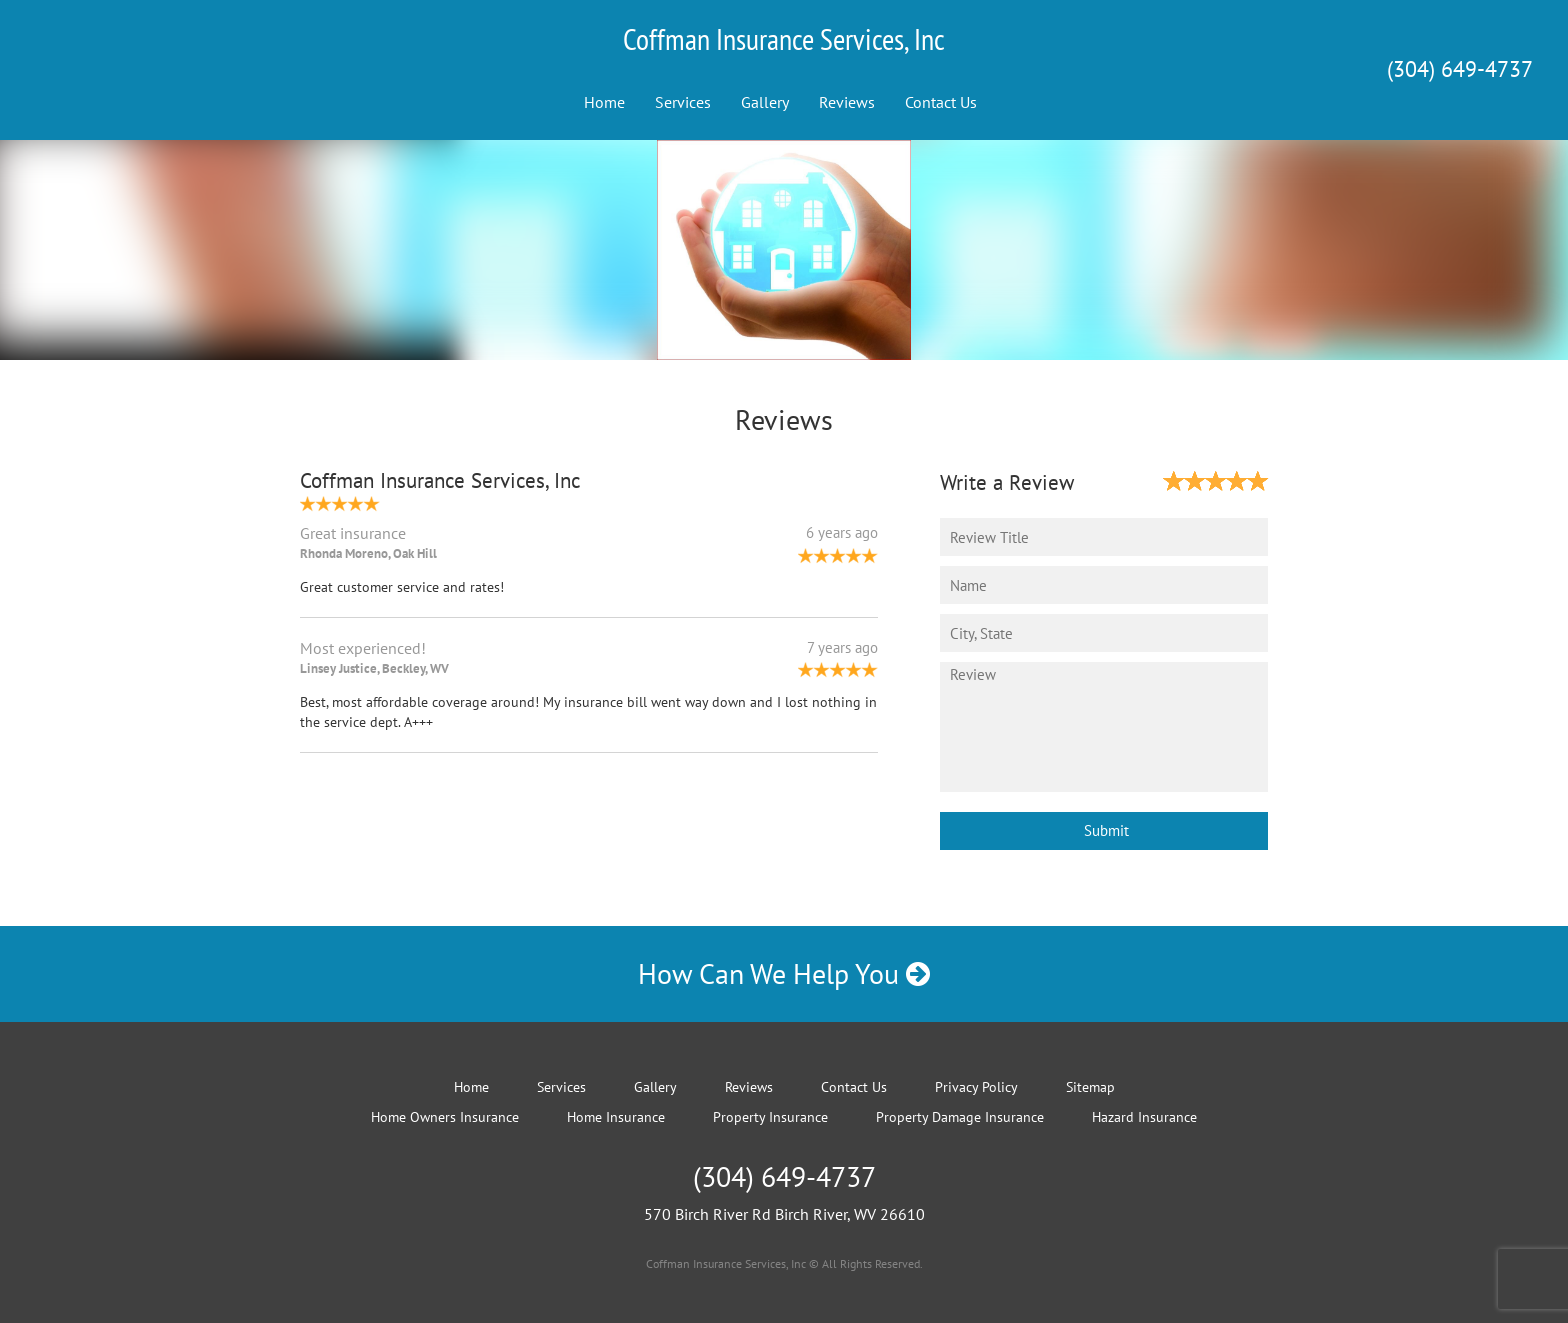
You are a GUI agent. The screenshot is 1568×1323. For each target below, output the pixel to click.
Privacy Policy (976, 1087)
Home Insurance (616, 1117)
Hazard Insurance (1144, 1117)
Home (604, 102)
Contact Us (941, 102)
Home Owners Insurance (445, 1117)
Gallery (765, 102)
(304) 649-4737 (1460, 69)
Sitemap (1090, 1087)
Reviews (847, 102)
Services (683, 102)
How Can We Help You (784, 973)
